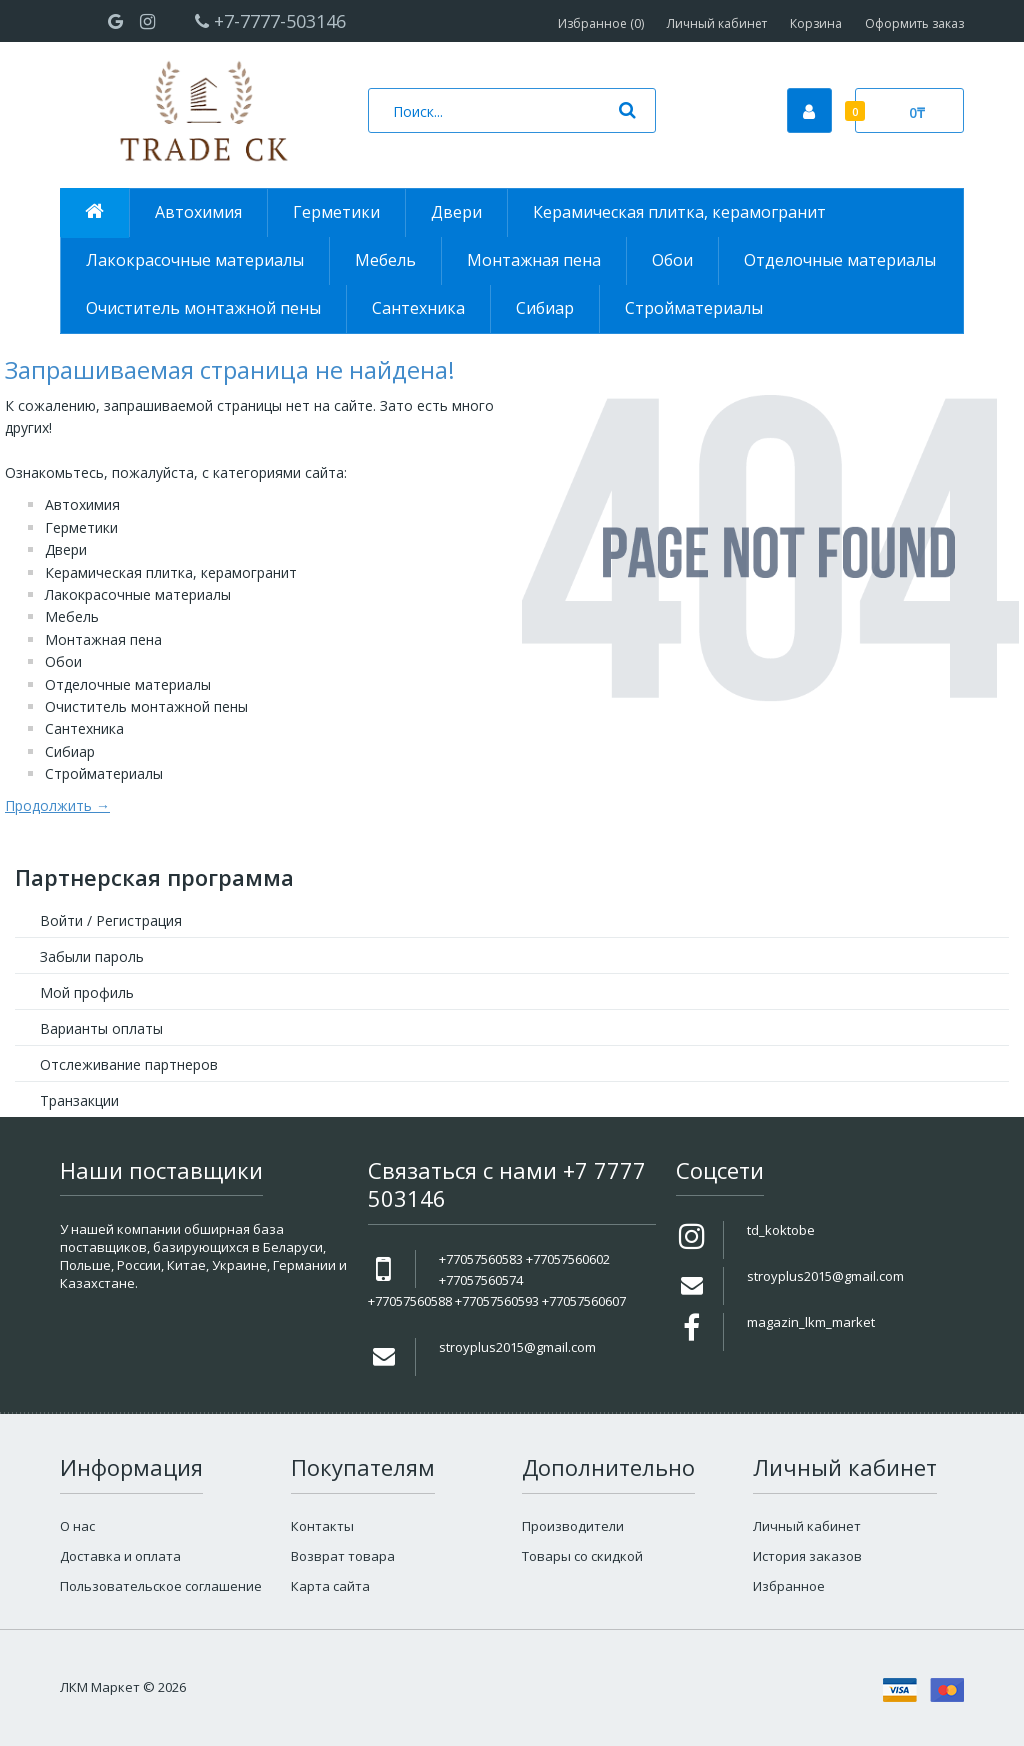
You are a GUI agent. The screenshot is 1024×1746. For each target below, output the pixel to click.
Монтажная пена (103, 639)
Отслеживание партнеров (129, 1064)
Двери (66, 549)
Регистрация (139, 920)
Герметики (81, 527)
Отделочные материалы (128, 684)
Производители (573, 1526)
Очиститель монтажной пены (146, 706)
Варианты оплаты (101, 1028)
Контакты (322, 1526)
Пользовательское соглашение (161, 1586)
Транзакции (79, 1100)
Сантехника (84, 728)
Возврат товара (343, 1556)
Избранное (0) (601, 23)
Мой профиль (87, 992)
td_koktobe (781, 1230)
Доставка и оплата (120, 1556)
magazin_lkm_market (811, 1322)
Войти (61, 920)
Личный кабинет (717, 23)
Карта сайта (330, 1586)
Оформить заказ (914, 23)
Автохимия (82, 504)
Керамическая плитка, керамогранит (171, 572)
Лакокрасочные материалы (138, 594)
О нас (77, 1526)
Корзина (816, 23)
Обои (63, 661)
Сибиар (70, 751)
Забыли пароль (92, 956)
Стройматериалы (104, 773)
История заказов (807, 1556)
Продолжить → (57, 805)
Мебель (72, 616)
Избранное (789, 1586)
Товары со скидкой (582, 1556)
